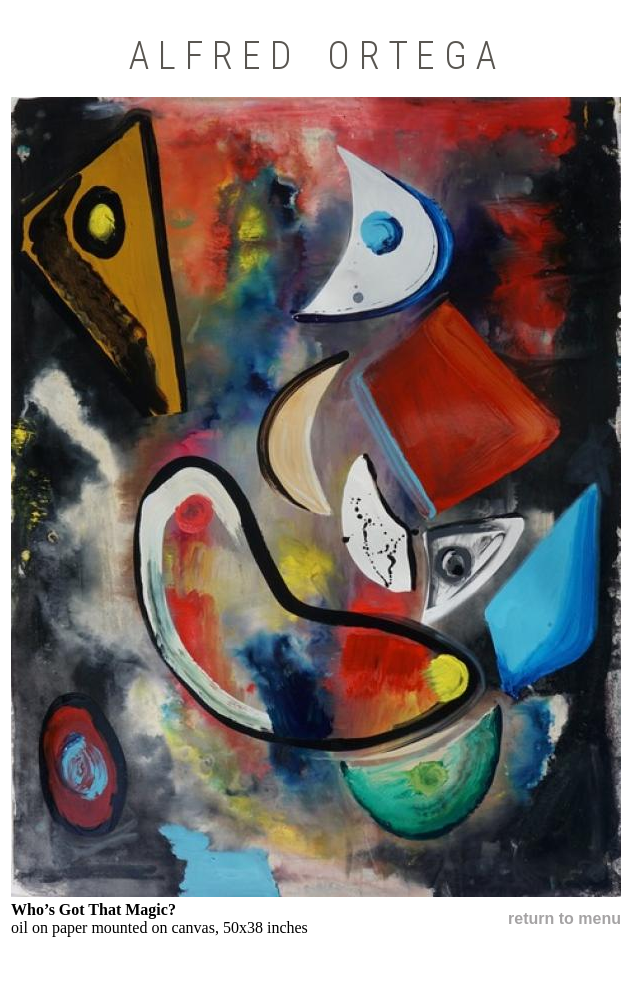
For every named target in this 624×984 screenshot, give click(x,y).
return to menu (564, 918)
